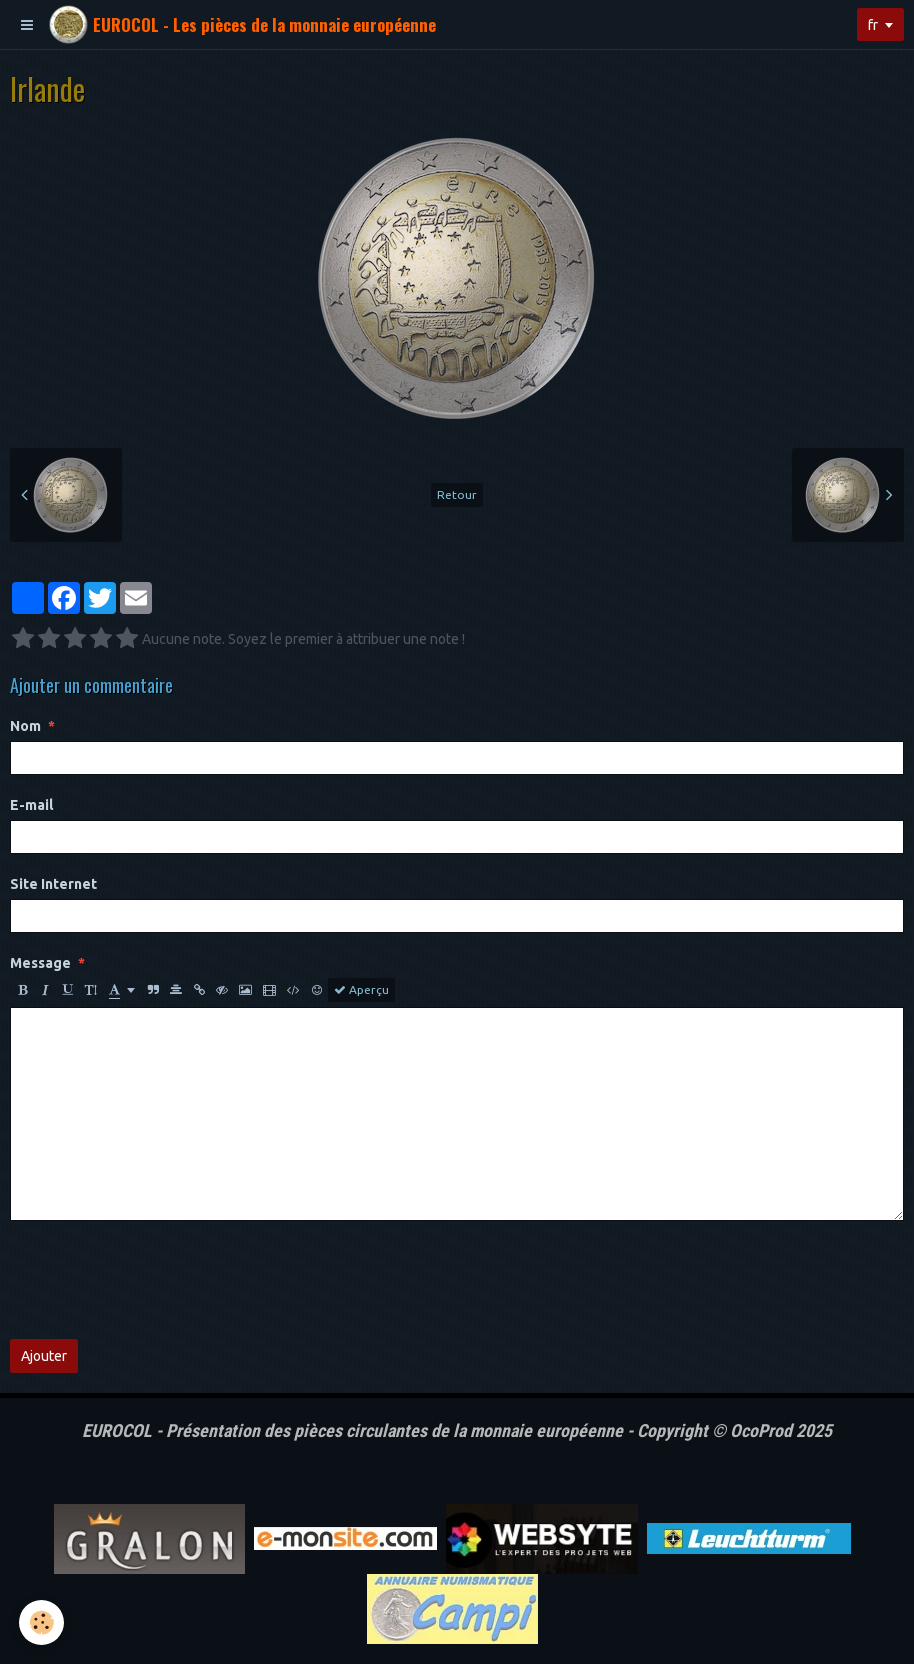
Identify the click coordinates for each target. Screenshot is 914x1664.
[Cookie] (42, 1622)
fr (873, 25)
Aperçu (361, 990)
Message (40, 963)
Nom (25, 726)
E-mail (31, 805)
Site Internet (53, 884)
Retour (457, 494)
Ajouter (44, 1356)
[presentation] (162, 1280)
